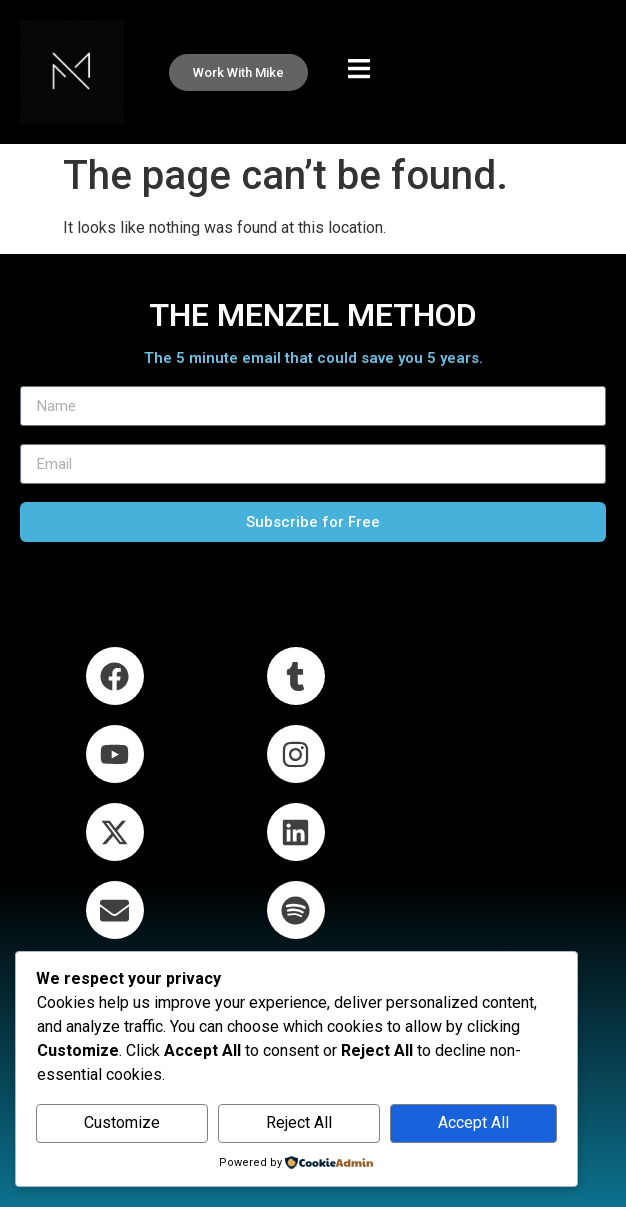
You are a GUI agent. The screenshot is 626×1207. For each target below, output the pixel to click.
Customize (122, 1122)
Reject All (299, 1122)
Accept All (473, 1122)
